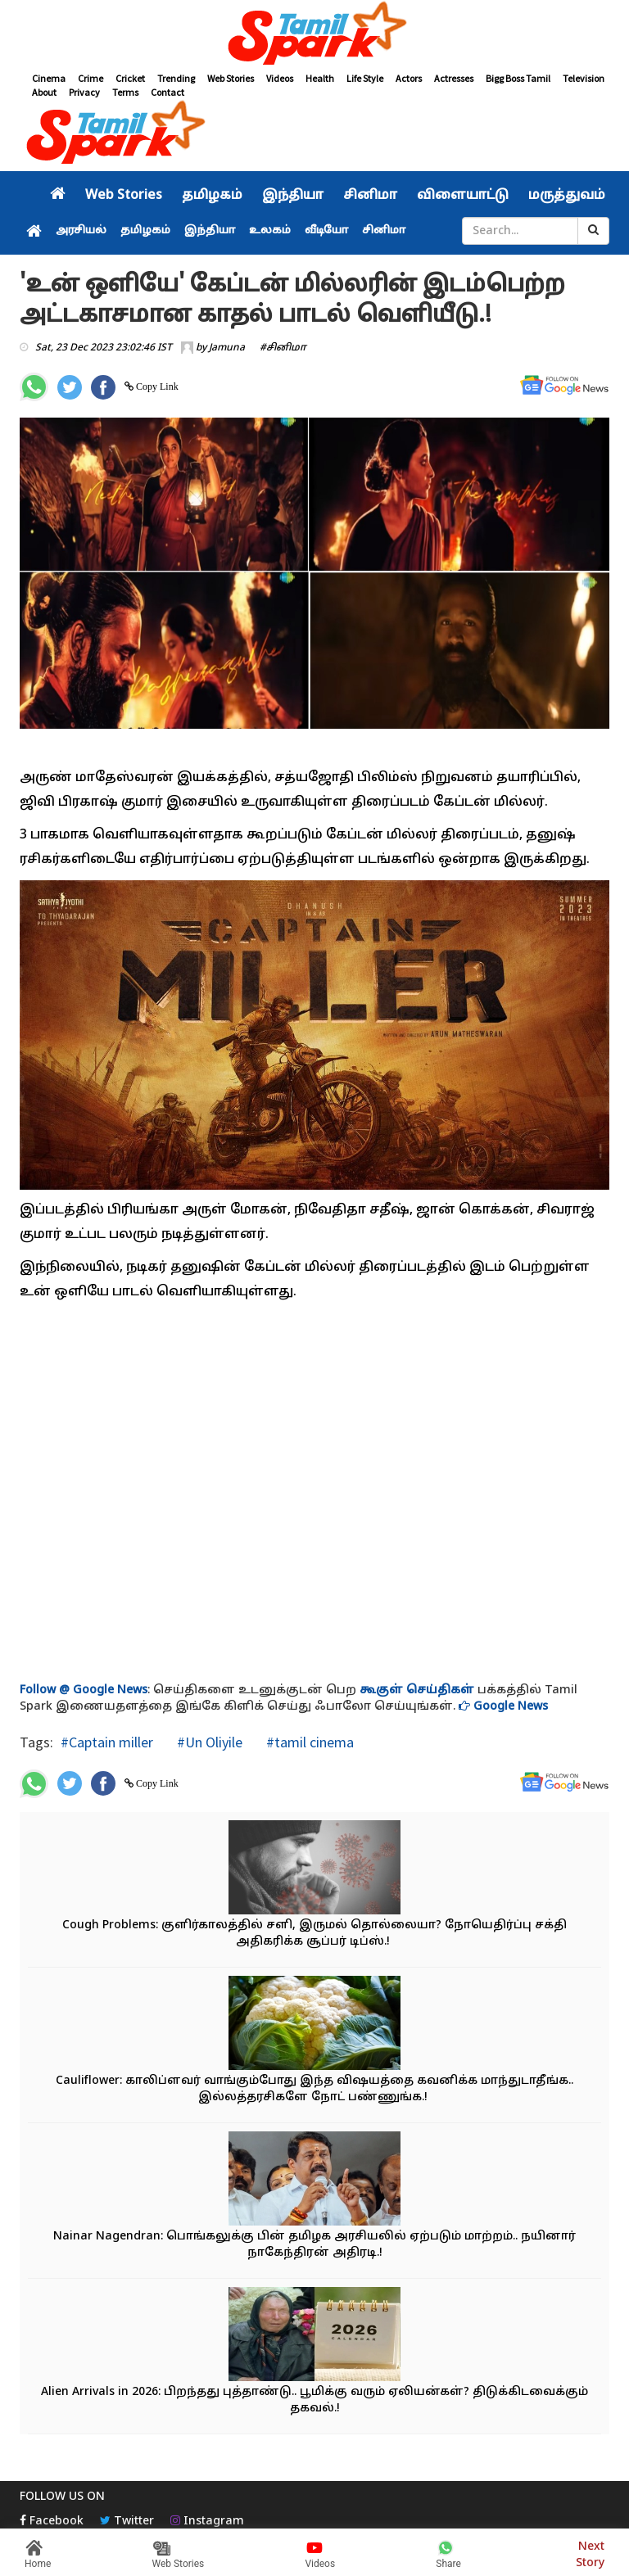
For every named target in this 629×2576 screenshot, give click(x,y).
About (44, 92)
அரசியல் (81, 230)
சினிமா (370, 196)
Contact (167, 92)
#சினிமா (283, 348)
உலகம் (270, 230)
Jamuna (227, 348)
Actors (409, 78)
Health (319, 78)
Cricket (130, 78)
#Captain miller (107, 1742)
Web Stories (230, 78)
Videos (279, 78)
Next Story (590, 2552)
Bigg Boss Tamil (518, 78)
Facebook (52, 2522)
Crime (90, 78)
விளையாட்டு (463, 196)
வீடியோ (326, 230)
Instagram (207, 2522)
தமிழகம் (212, 196)
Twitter (127, 2522)
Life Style (364, 78)
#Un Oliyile (208, 1742)
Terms (125, 92)
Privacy (84, 92)
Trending (176, 78)
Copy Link (156, 386)
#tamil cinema (308, 1742)
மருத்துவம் (566, 196)
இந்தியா (293, 196)
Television (583, 78)
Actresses (453, 78)
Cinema (49, 78)
